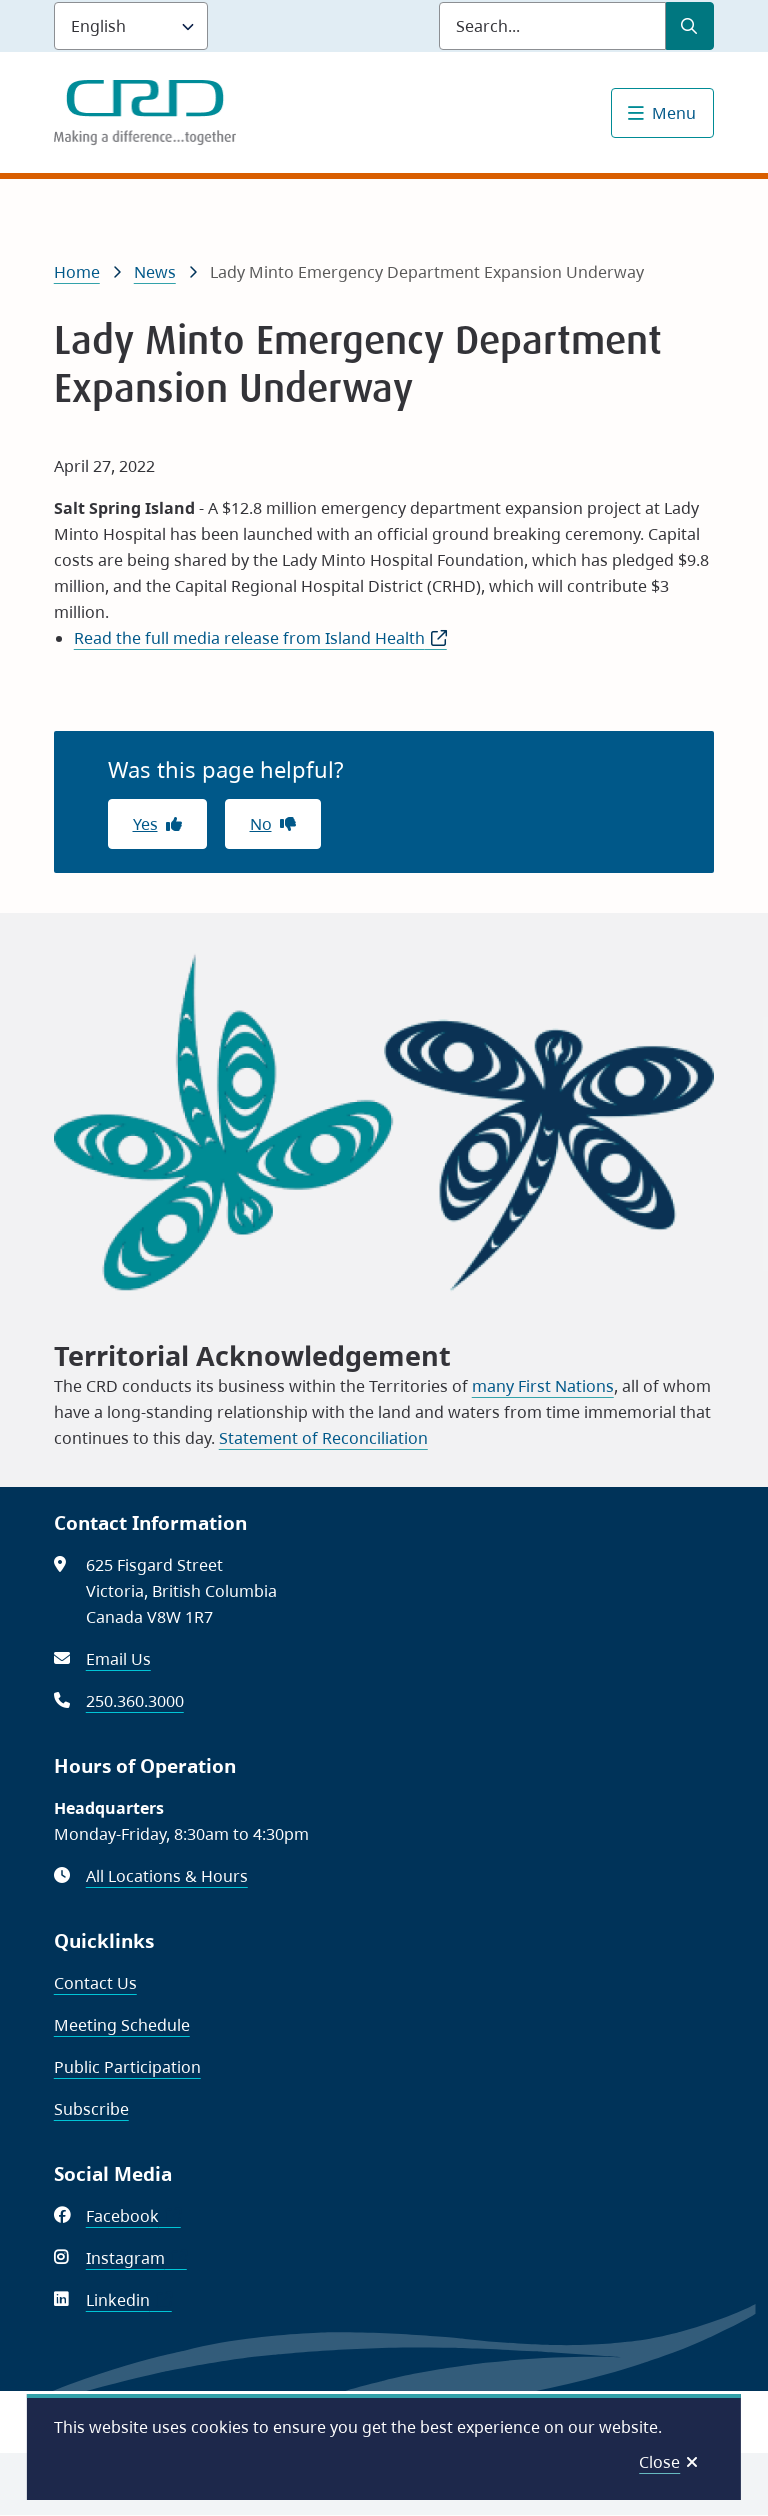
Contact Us (95, 1983)
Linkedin (129, 2300)
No (261, 824)
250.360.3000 (135, 1701)
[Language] (131, 26)
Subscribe (91, 2109)
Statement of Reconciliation (323, 1438)
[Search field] (552, 26)
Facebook (133, 2216)
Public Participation (127, 2067)
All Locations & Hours (167, 1876)
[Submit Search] (690, 26)
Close (659, 2462)
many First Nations (543, 1386)
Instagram (136, 2258)
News (155, 272)
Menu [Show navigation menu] (674, 113)
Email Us (118, 1659)
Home (77, 272)
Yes (145, 824)
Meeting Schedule (122, 2025)
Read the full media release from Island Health (260, 638)
